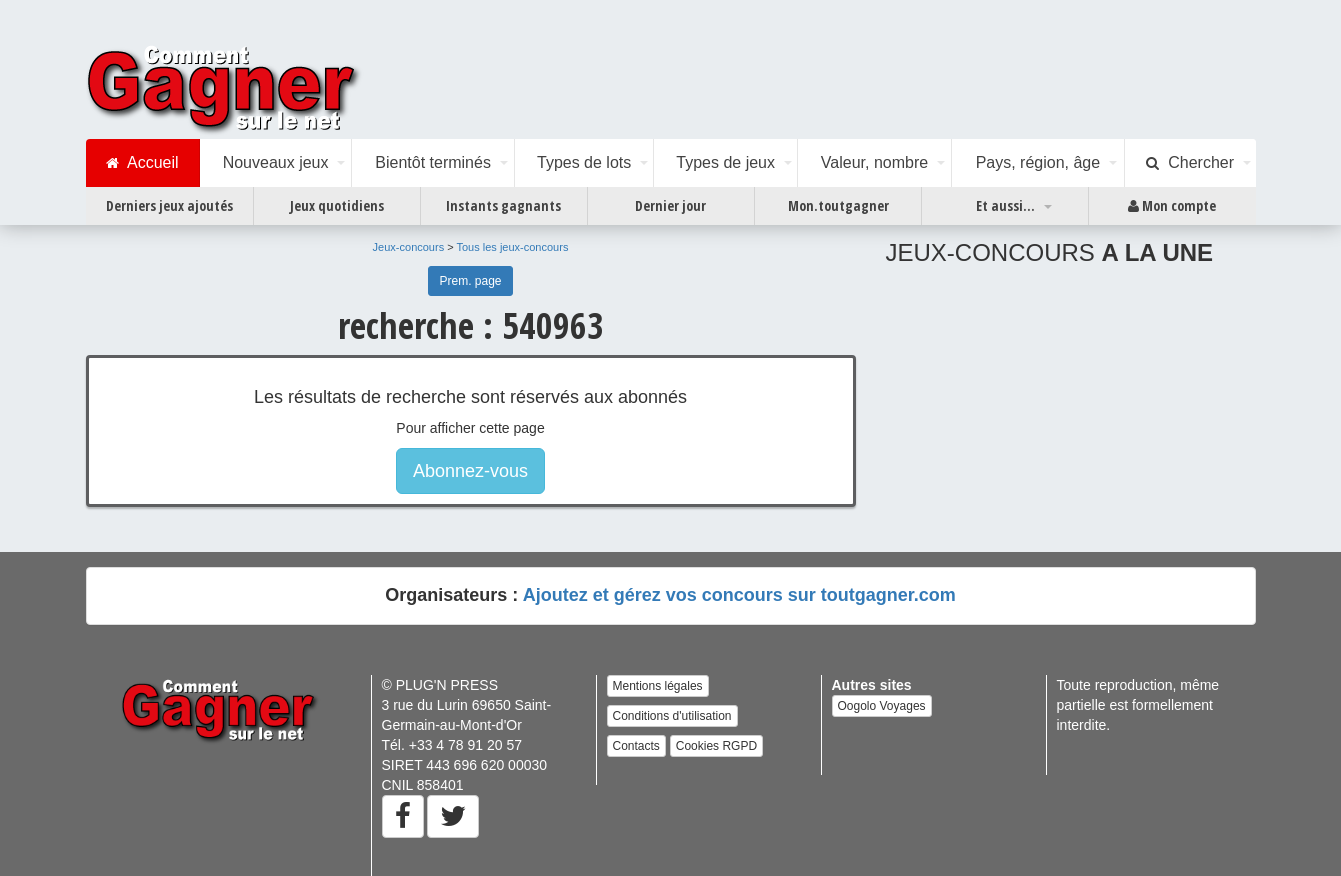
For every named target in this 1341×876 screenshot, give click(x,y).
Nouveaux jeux (276, 162)
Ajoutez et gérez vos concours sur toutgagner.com (739, 595)
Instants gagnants (503, 205)
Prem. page (470, 281)
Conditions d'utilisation (672, 716)
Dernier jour (670, 205)
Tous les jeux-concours (513, 247)
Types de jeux (725, 162)
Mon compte (1172, 206)
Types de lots (584, 162)
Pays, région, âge (1038, 162)
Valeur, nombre (874, 162)
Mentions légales (658, 686)
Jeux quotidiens (337, 205)
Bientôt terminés (433, 162)
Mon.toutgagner (838, 205)
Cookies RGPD (716, 746)
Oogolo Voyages (882, 706)
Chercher (1190, 163)
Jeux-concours (409, 247)
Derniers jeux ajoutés (169, 205)
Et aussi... (1005, 205)
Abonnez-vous (470, 471)
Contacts (636, 746)
